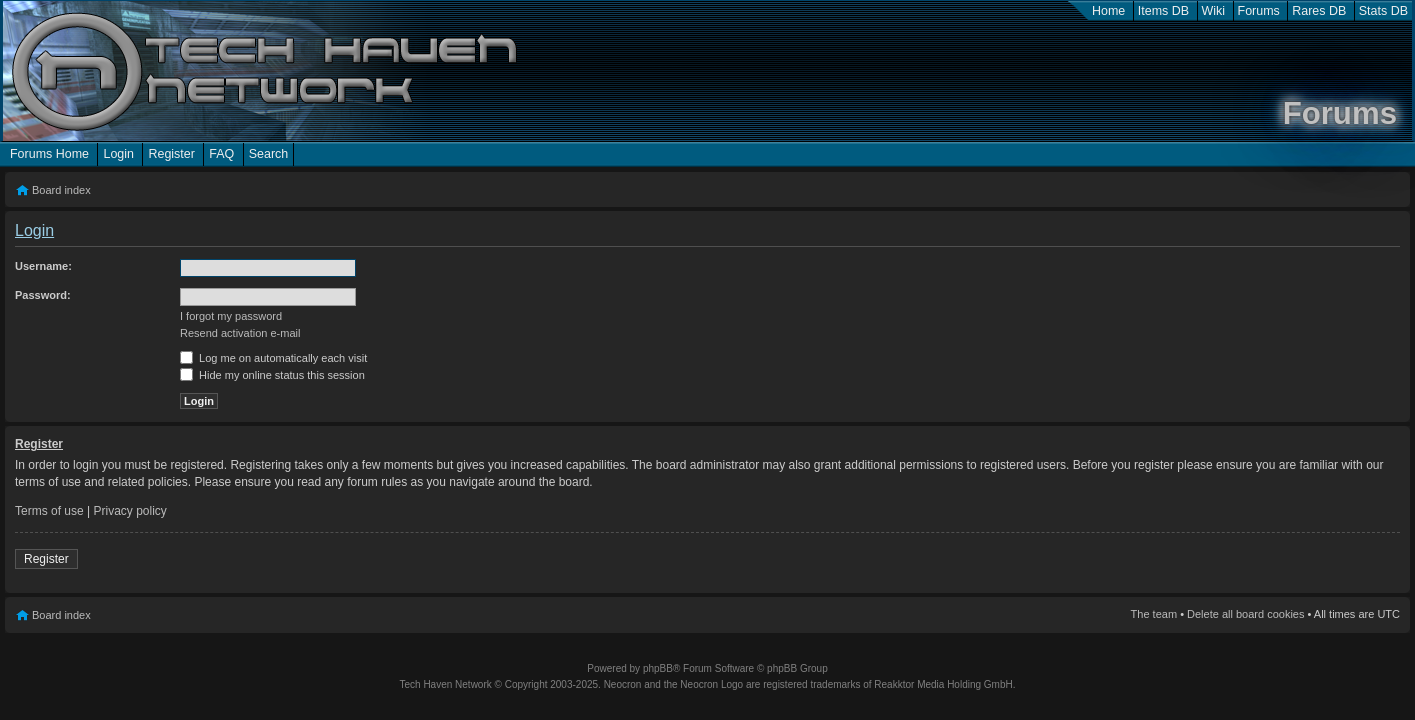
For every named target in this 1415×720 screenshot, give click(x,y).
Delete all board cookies (1245, 614)
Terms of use (49, 511)
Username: (43, 266)
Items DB (1163, 11)
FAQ (221, 154)
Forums (1259, 11)
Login (118, 154)
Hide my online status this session (272, 375)
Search (269, 154)
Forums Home (49, 154)
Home (1108, 11)
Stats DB (1383, 11)
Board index (61, 190)
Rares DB (1319, 11)
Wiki (1214, 11)
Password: (43, 295)
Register (171, 154)
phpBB (658, 668)
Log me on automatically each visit (273, 358)
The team (1154, 614)
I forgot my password (231, 316)
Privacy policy (130, 511)
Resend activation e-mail (240, 333)
